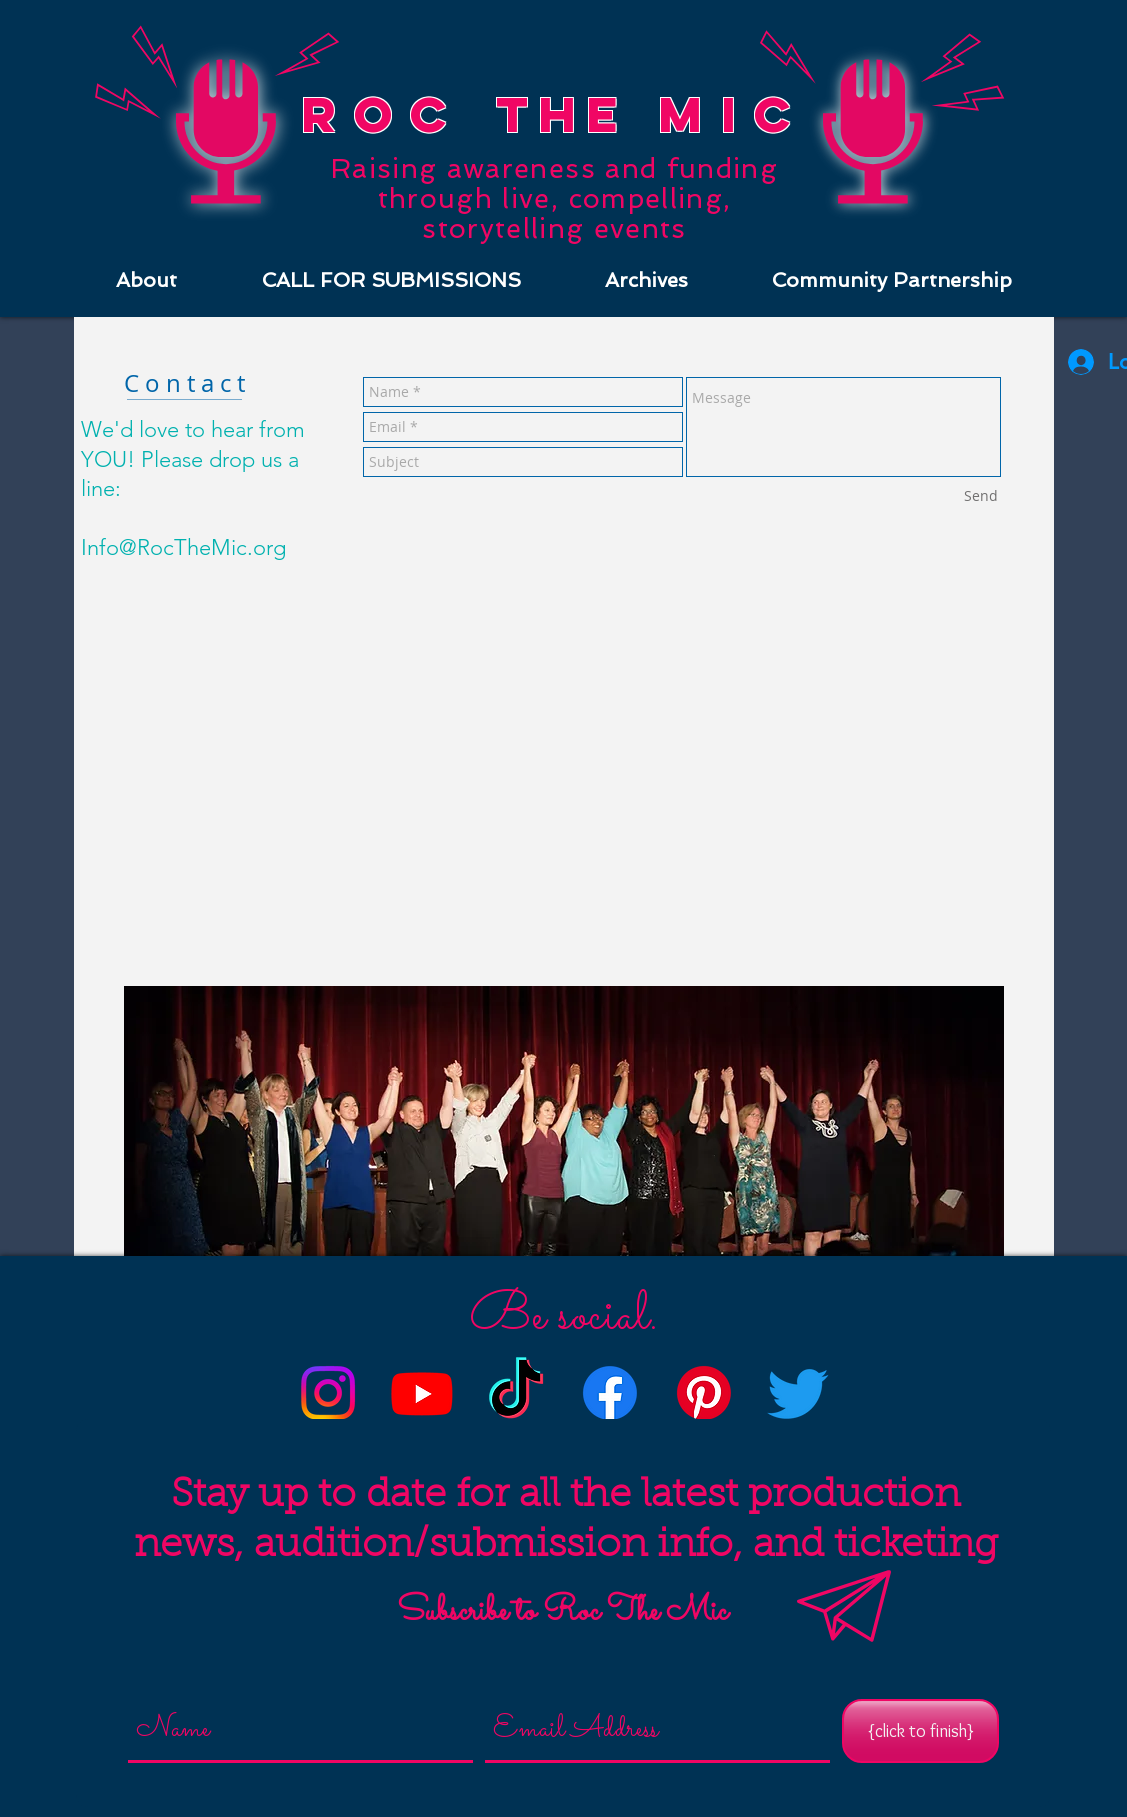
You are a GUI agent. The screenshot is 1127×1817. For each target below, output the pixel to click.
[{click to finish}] (920, 1731)
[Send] (981, 496)
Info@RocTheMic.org (183, 547)
